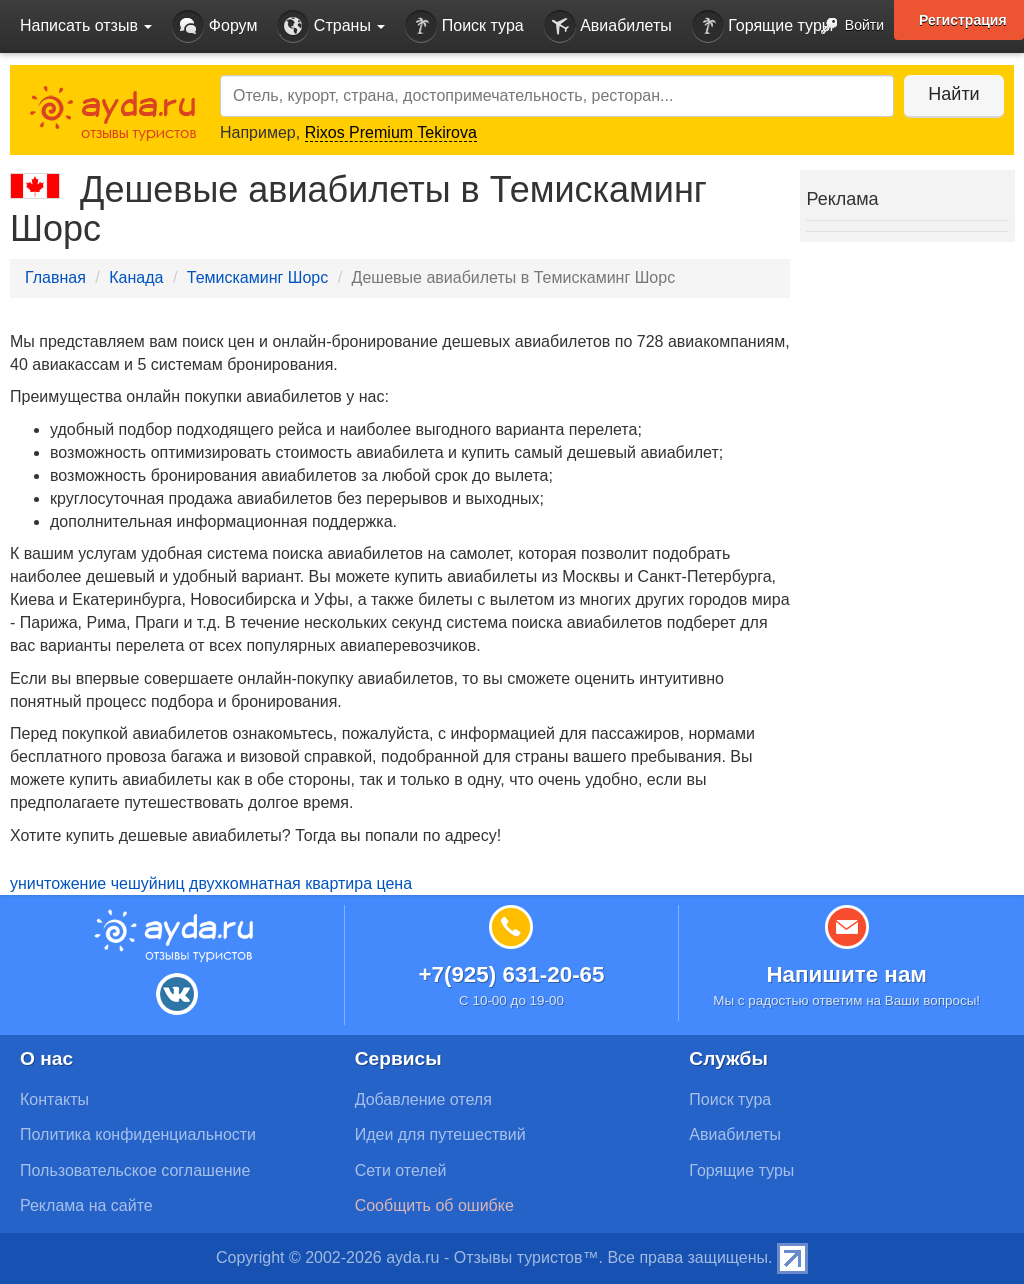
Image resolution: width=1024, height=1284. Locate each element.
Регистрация (963, 20)
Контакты (54, 1099)
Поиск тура (464, 26)
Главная (55, 277)
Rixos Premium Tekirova (391, 132)
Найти (953, 94)
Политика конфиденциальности (138, 1134)
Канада (136, 277)
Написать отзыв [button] (86, 25)
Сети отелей (401, 1170)
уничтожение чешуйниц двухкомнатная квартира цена (211, 883)
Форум (214, 26)
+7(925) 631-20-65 (511, 974)
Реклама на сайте (86, 1205)
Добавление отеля (423, 1099)
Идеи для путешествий (440, 1134)
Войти (846, 26)
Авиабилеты (608, 26)
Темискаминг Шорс (257, 277)
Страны (331, 26)
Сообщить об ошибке (434, 1205)
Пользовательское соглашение (135, 1170)
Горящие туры (763, 26)
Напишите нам (846, 974)
